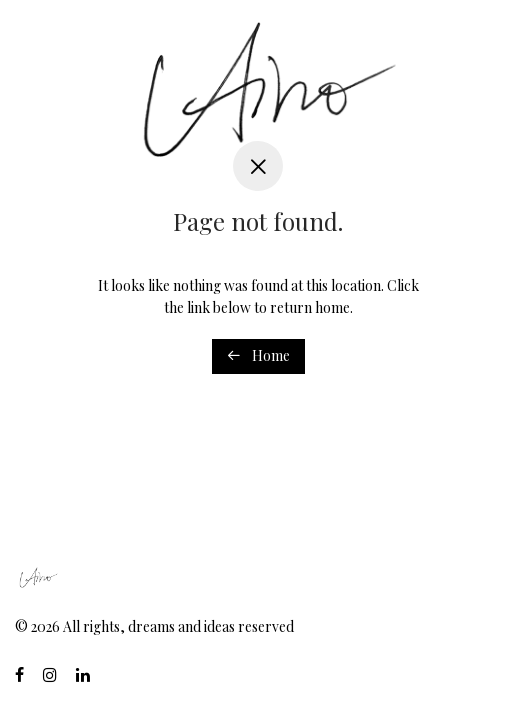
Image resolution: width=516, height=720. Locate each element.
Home (258, 355)
